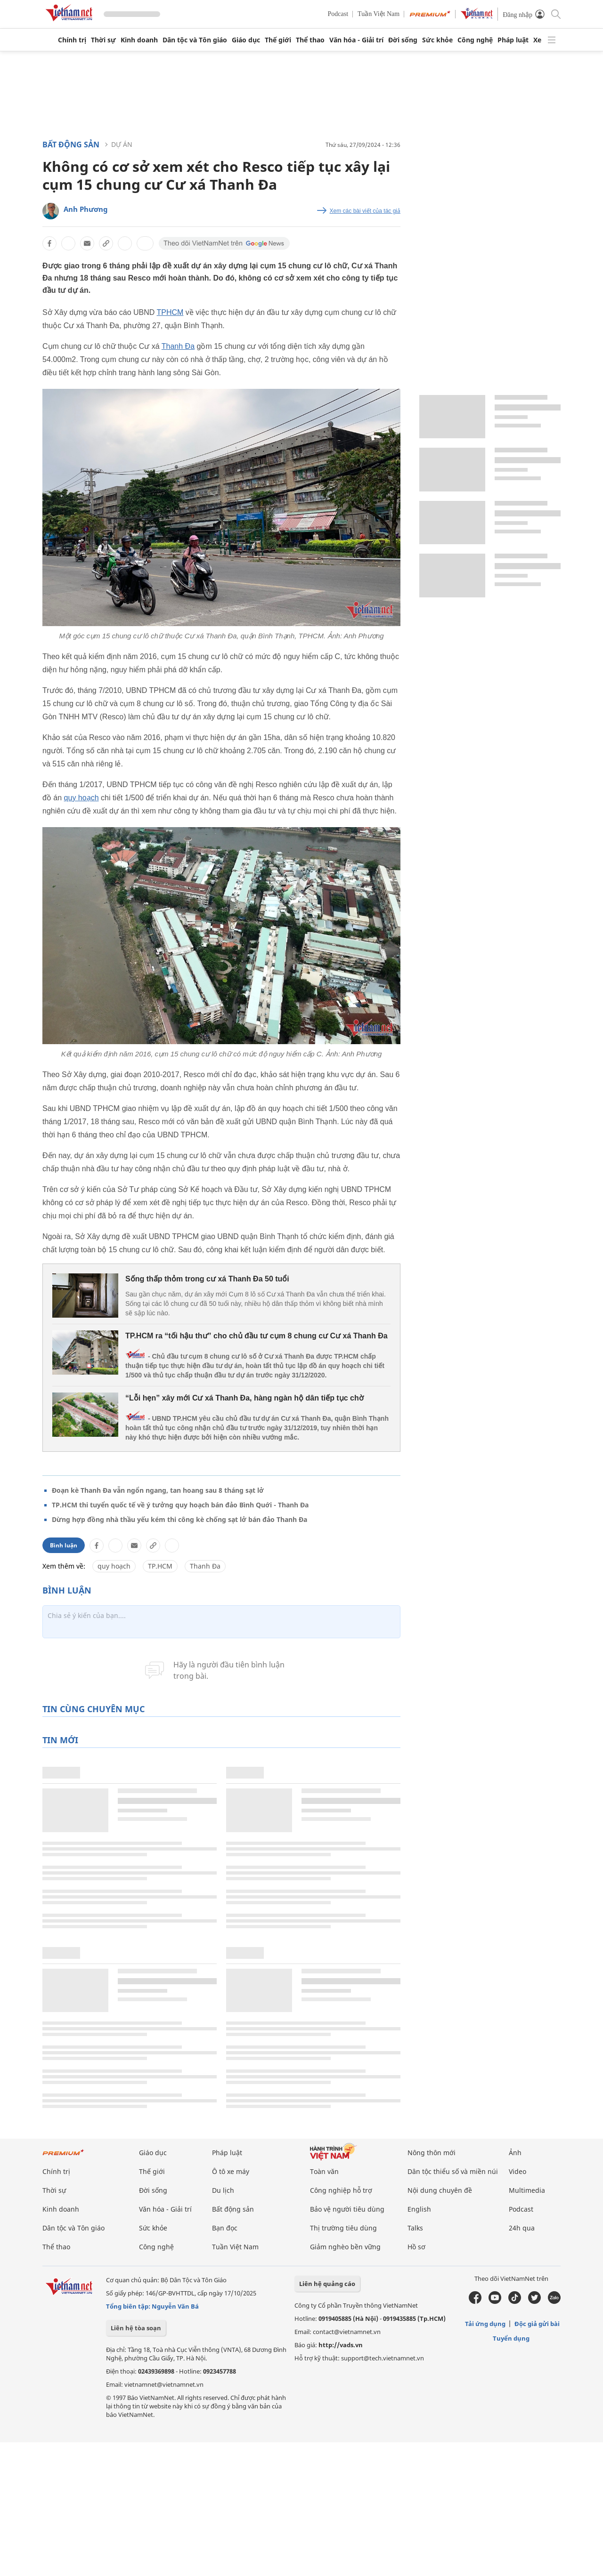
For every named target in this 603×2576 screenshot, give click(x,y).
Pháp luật (513, 40)
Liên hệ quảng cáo (327, 2283)
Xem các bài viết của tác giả (365, 211)
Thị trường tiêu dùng (343, 2227)
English (419, 2209)
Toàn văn (324, 2171)
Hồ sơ (416, 2246)
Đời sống (402, 40)
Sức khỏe (437, 40)
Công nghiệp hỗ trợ (341, 2190)
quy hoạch (81, 798)
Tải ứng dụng (485, 2323)
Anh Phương (86, 209)
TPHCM (170, 312)
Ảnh (515, 2152)
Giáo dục (246, 40)
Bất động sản (70, 144)
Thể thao (310, 40)
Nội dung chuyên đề (439, 2190)
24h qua (522, 2227)
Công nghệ (475, 40)
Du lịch (223, 2190)
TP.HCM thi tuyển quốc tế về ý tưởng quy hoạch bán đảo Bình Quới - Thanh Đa (180, 1504)
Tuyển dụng (511, 2338)
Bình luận (63, 1545)
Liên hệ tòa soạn (136, 2328)
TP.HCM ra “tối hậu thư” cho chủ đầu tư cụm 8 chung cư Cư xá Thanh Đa (256, 1336)
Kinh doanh (139, 40)
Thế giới (278, 40)
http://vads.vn (340, 2345)
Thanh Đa (178, 346)
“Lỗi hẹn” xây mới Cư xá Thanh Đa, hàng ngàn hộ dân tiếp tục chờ (244, 1398)
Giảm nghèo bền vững (345, 2246)
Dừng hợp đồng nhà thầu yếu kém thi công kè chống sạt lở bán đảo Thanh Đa (179, 1519)
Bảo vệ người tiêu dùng (347, 2209)
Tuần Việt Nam (378, 13)
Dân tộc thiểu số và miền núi (452, 2171)
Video (517, 2171)
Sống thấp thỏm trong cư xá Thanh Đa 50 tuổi (207, 1279)
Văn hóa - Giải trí (356, 40)
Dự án (121, 144)
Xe (537, 40)
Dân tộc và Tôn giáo (195, 40)
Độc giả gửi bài (537, 2323)
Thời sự (103, 40)
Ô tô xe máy (230, 2171)
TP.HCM (160, 1566)
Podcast (338, 13)
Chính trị (72, 40)
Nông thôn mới (431, 2152)
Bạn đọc (224, 2227)
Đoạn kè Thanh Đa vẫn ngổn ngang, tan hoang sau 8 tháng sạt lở (158, 1490)
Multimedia (527, 2190)
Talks (415, 2227)
